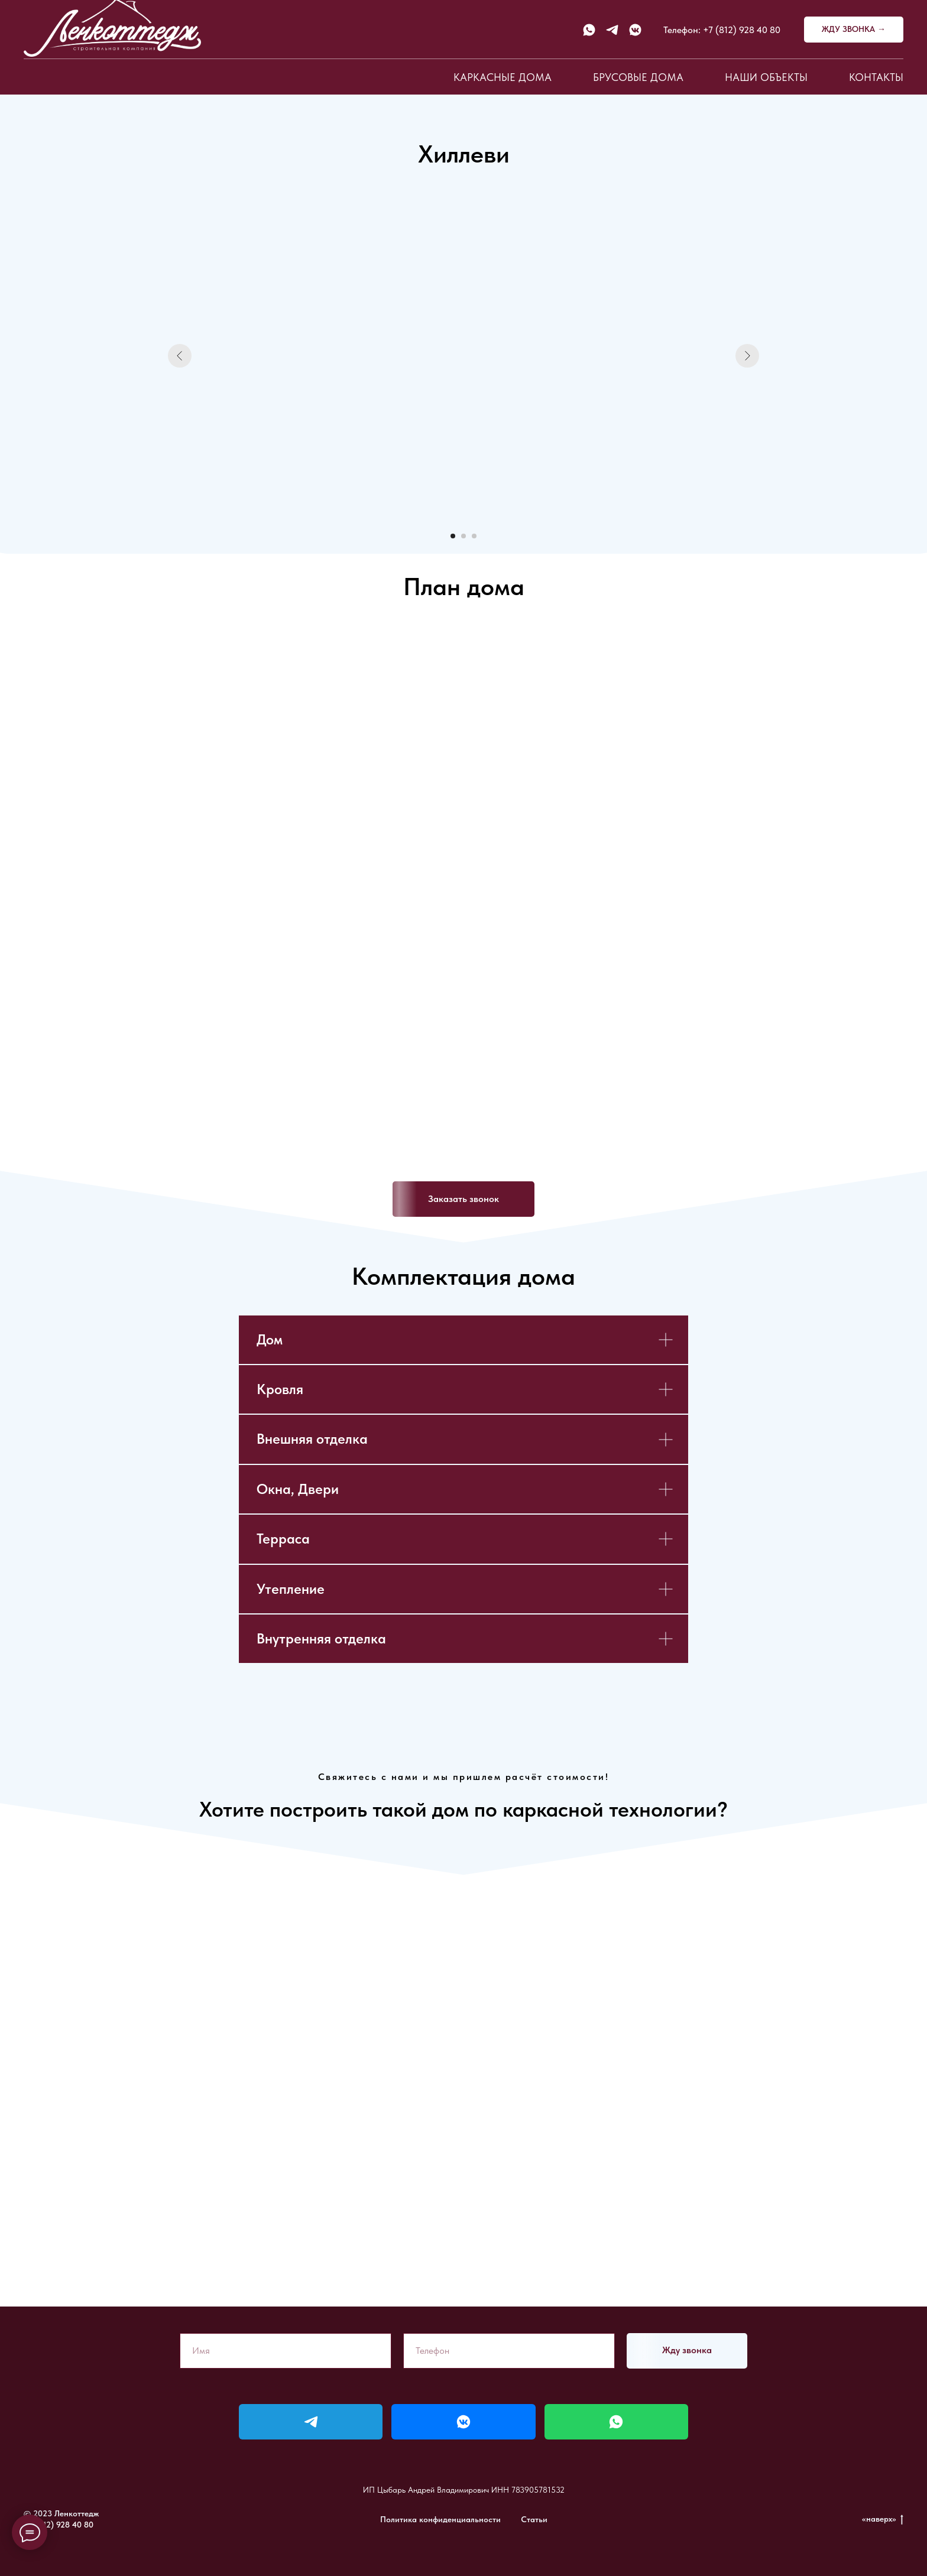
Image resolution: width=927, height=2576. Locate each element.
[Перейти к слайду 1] (452, 536)
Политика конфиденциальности (440, 2519)
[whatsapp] (589, 29)
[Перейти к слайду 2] (463, 536)
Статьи (534, 2519)
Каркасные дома (502, 77)
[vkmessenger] (635, 29)
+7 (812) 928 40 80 (741, 29)
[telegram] (612, 29)
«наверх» (882, 2519)
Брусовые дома (638, 77)
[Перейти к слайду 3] (474, 536)
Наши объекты (766, 77)
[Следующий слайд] (747, 356)
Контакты (876, 77)
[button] (853, 30)
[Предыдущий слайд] (180, 356)
